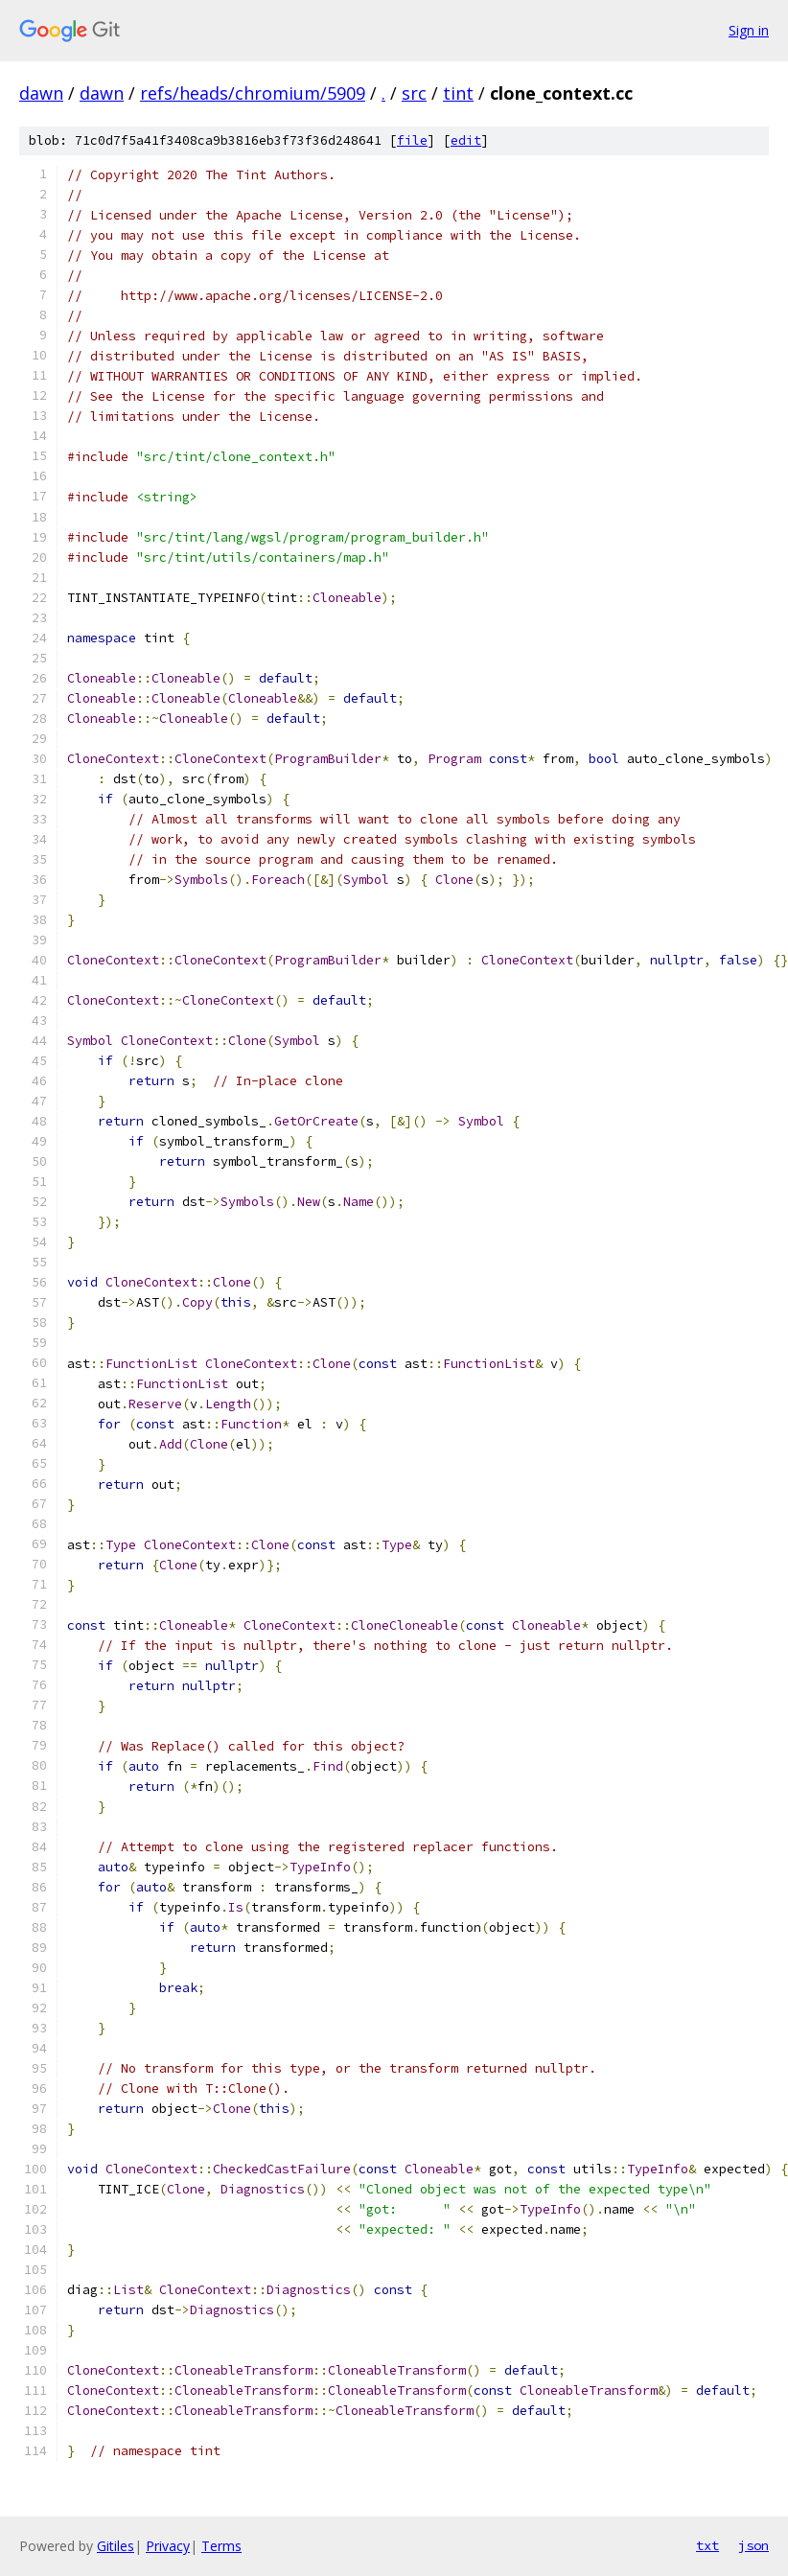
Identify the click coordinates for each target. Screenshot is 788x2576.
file (412, 140)
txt (707, 2545)
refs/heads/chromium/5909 (252, 92)
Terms (221, 2546)
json (753, 2545)
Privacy (168, 2546)
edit (466, 140)
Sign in (749, 30)
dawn (41, 92)
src (414, 92)
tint (458, 92)
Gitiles (115, 2546)
